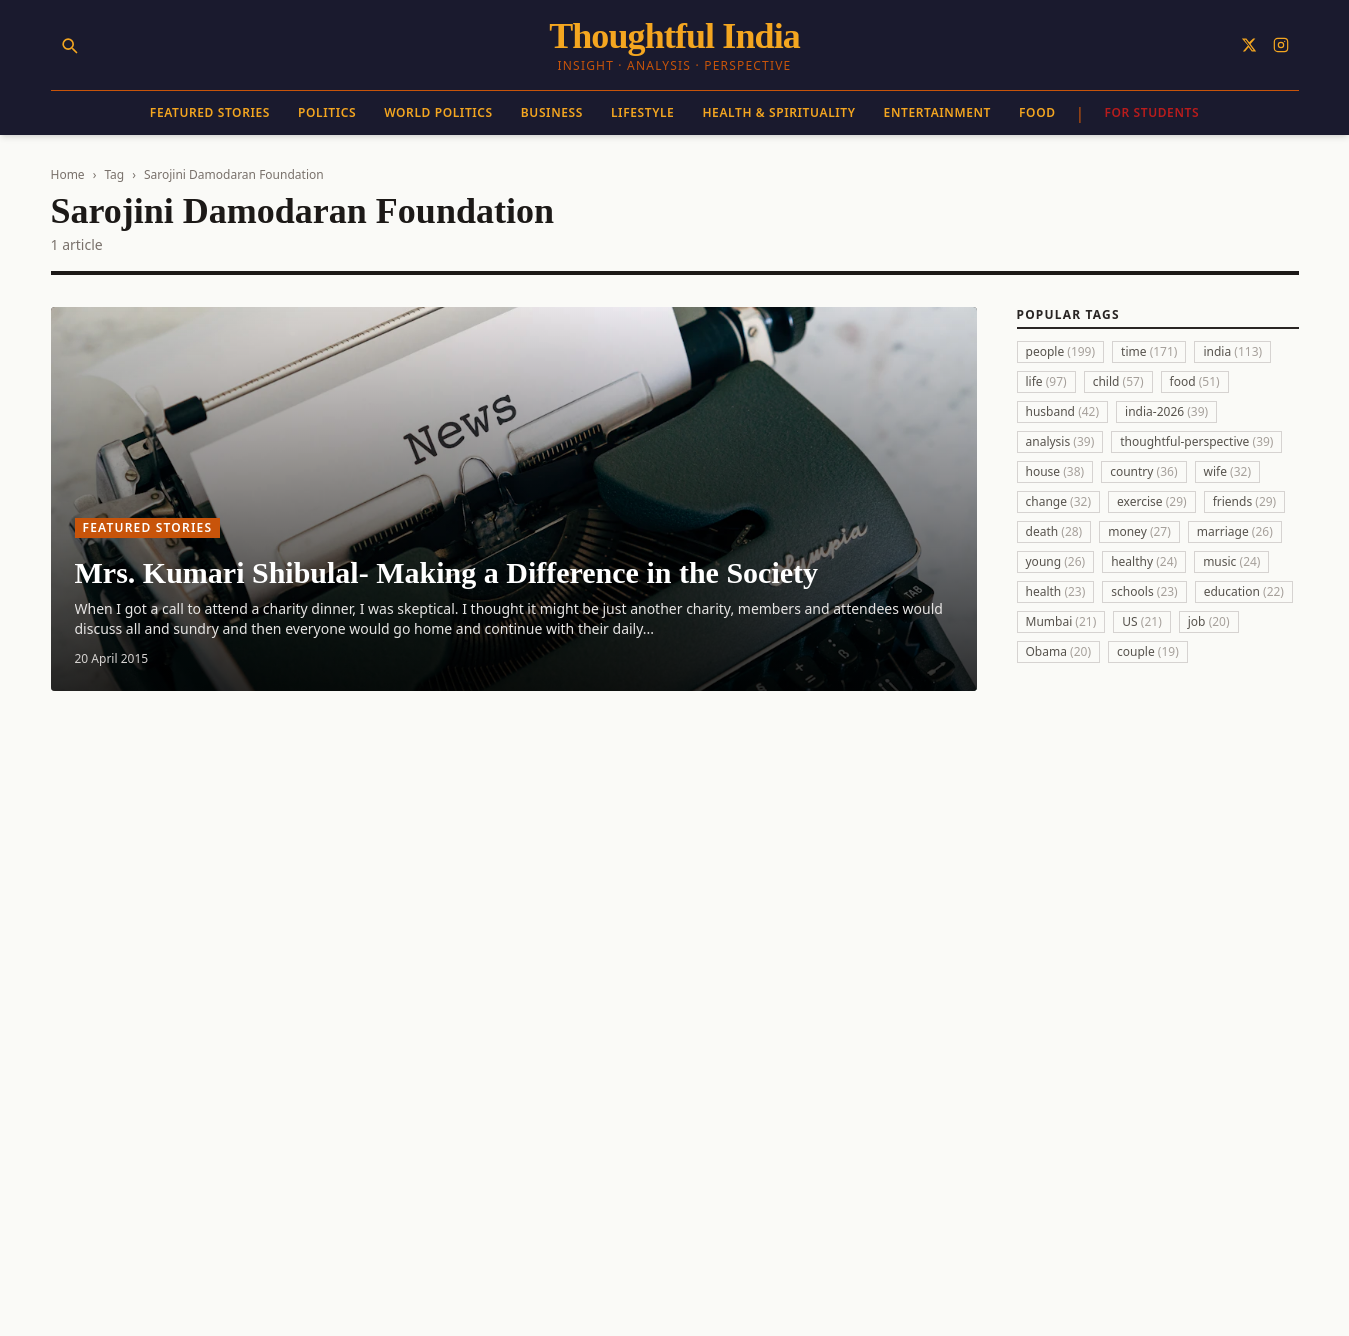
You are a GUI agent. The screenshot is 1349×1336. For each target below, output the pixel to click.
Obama (1059, 651)
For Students (1151, 112)
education (1244, 591)
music (1231, 561)
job (1209, 621)
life (1046, 381)
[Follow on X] (1249, 45)
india (1232, 351)
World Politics (438, 112)
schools (1144, 591)
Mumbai (1061, 621)
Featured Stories (210, 112)
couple (1148, 651)
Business (552, 112)
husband (1063, 411)
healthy (1144, 561)
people (1061, 351)
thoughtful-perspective (1196, 441)
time (1149, 351)
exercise (1152, 501)
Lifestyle (642, 112)
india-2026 (1166, 411)
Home (68, 174)
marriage (1235, 531)
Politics (327, 112)
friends (1245, 501)
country (1143, 471)
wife (1228, 471)
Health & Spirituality (778, 112)
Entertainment (937, 112)
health (1056, 591)
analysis (1060, 441)
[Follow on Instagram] (1281, 45)
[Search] (69, 45)
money (1139, 531)
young (1056, 561)
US (1141, 621)
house (1055, 471)
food (1195, 381)
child (1118, 381)
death (1054, 531)
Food (1037, 112)
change (1059, 501)
